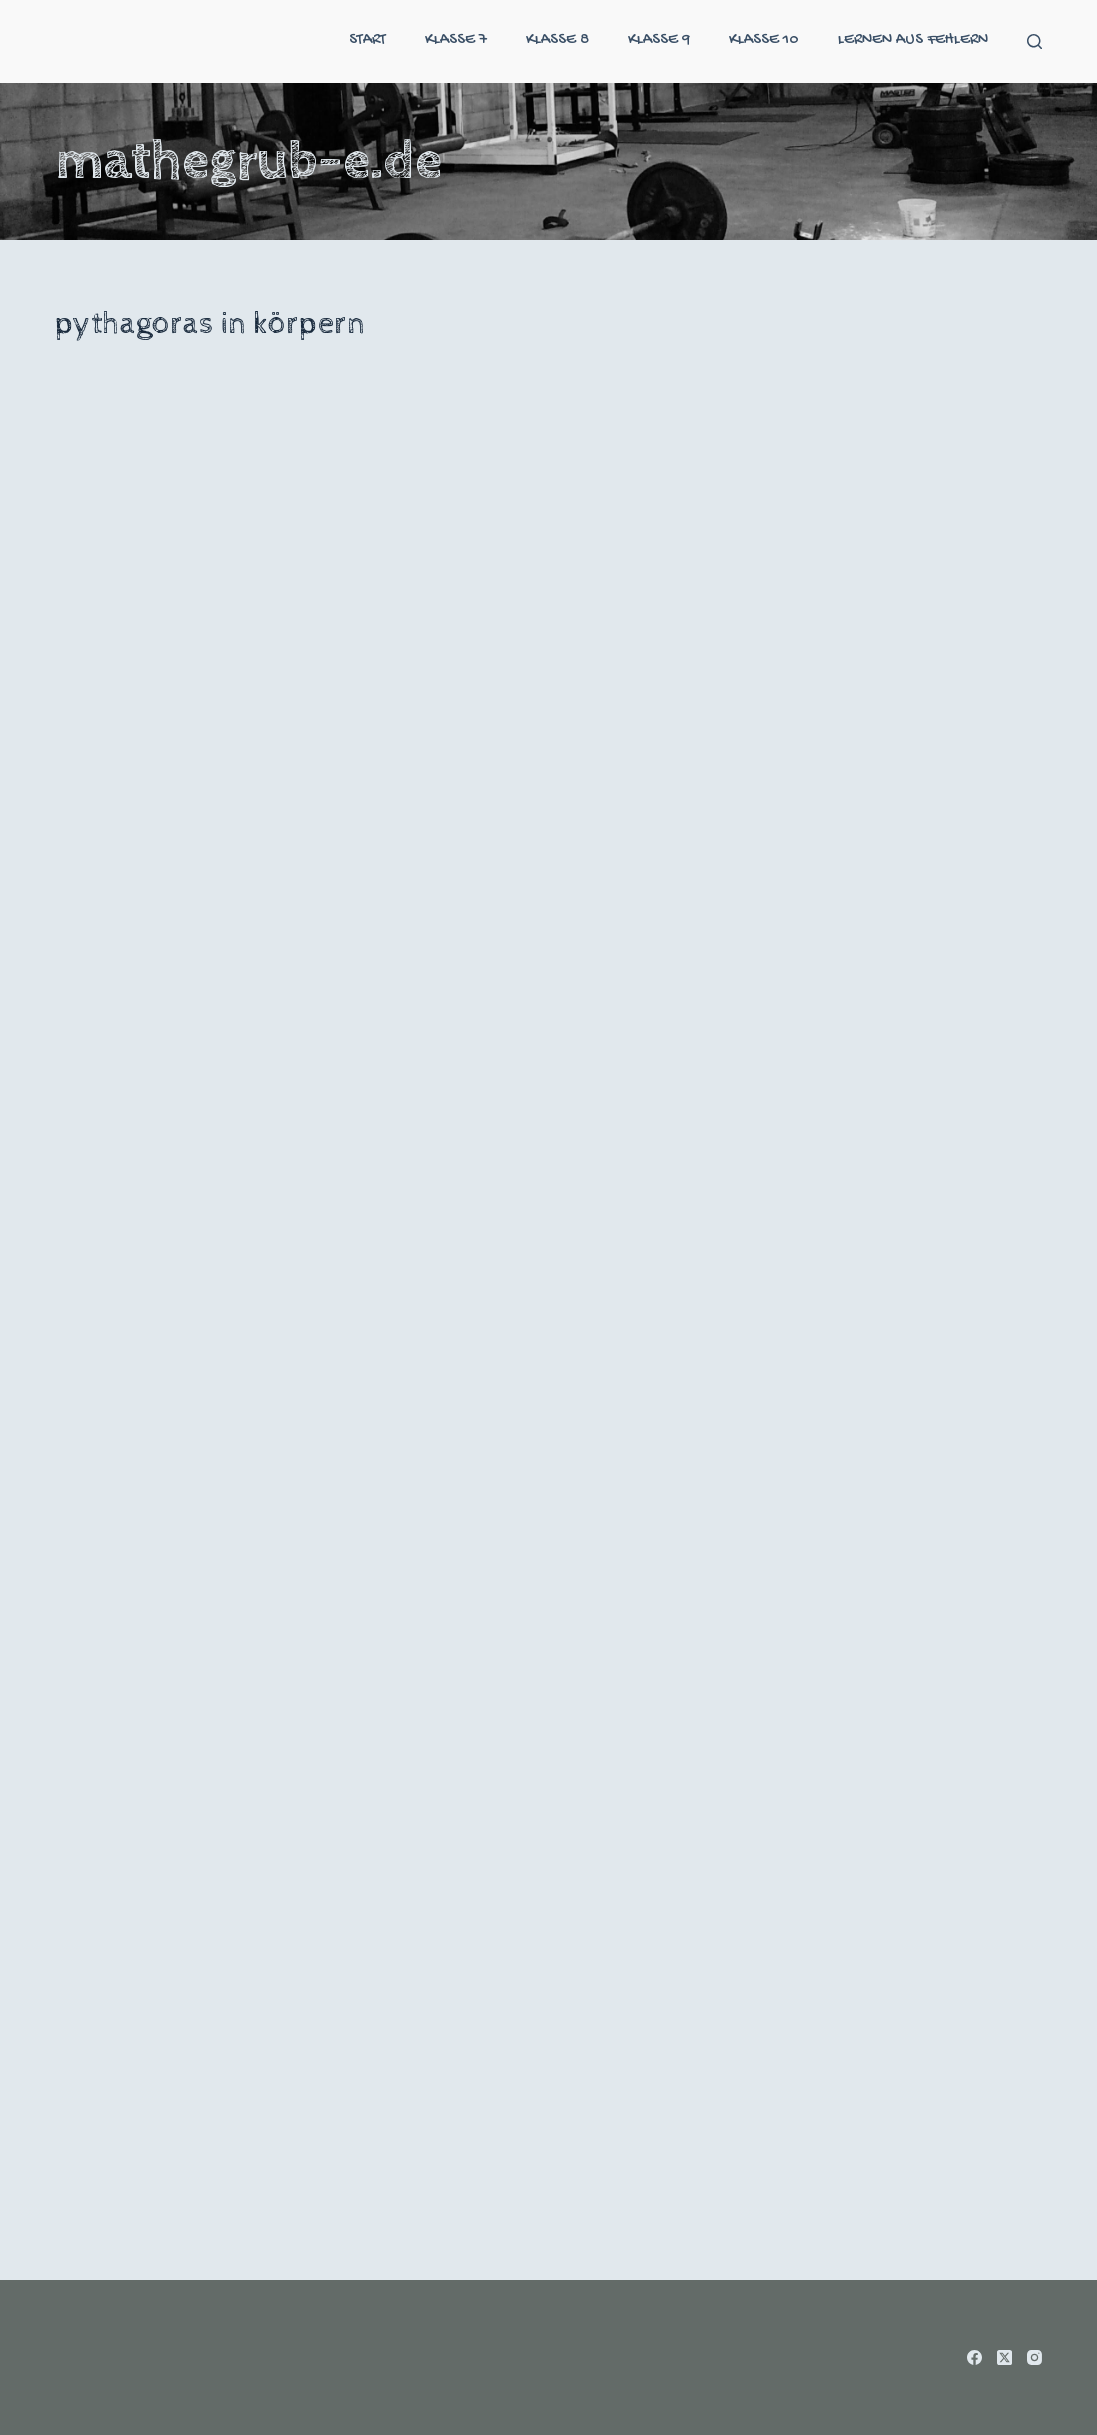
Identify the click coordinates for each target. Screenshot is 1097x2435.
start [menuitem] (367, 40)
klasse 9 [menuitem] (659, 40)
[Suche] (1034, 41)
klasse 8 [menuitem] (557, 40)
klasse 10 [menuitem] (764, 40)
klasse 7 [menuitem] (456, 40)
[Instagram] (1034, 2357)
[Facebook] (974, 2357)
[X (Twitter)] (1004, 2357)
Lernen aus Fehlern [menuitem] (913, 40)
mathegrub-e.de (248, 161)
